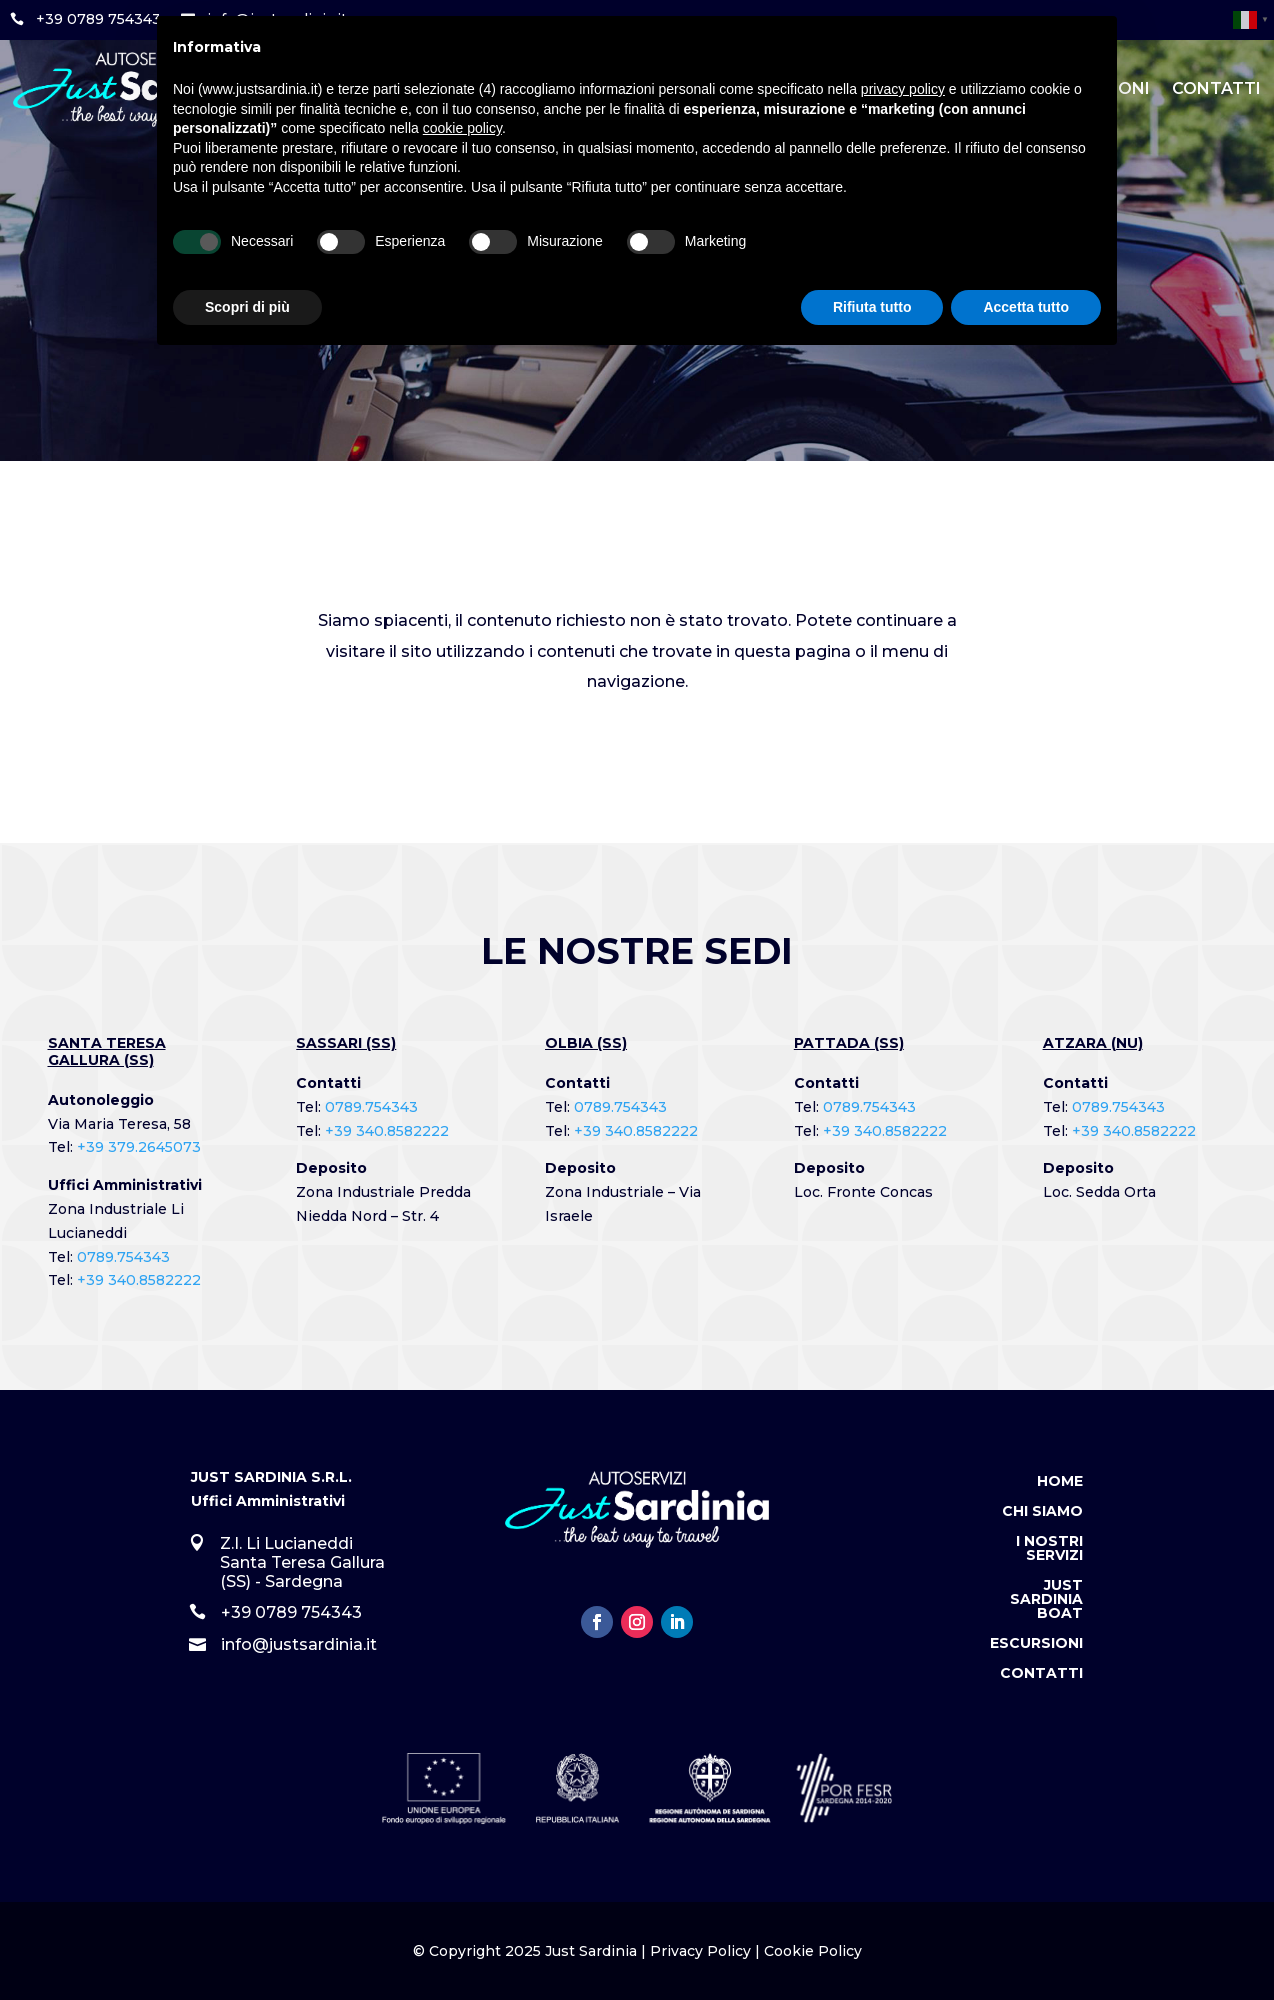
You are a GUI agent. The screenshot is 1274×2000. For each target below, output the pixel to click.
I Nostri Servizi (1049, 1549)
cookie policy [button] (462, 128)
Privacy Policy (700, 1951)
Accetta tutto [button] (1026, 307)
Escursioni (1036, 1644)
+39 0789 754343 (98, 19)
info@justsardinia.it (299, 1644)
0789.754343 (123, 1257)
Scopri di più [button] (247, 307)
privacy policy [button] (903, 89)
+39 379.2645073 (139, 1147)
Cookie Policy (813, 1951)
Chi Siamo (1042, 1512)
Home (1060, 1482)
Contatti (1216, 88)
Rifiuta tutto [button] (872, 307)
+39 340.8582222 (139, 1280)
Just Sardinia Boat (1046, 1600)
